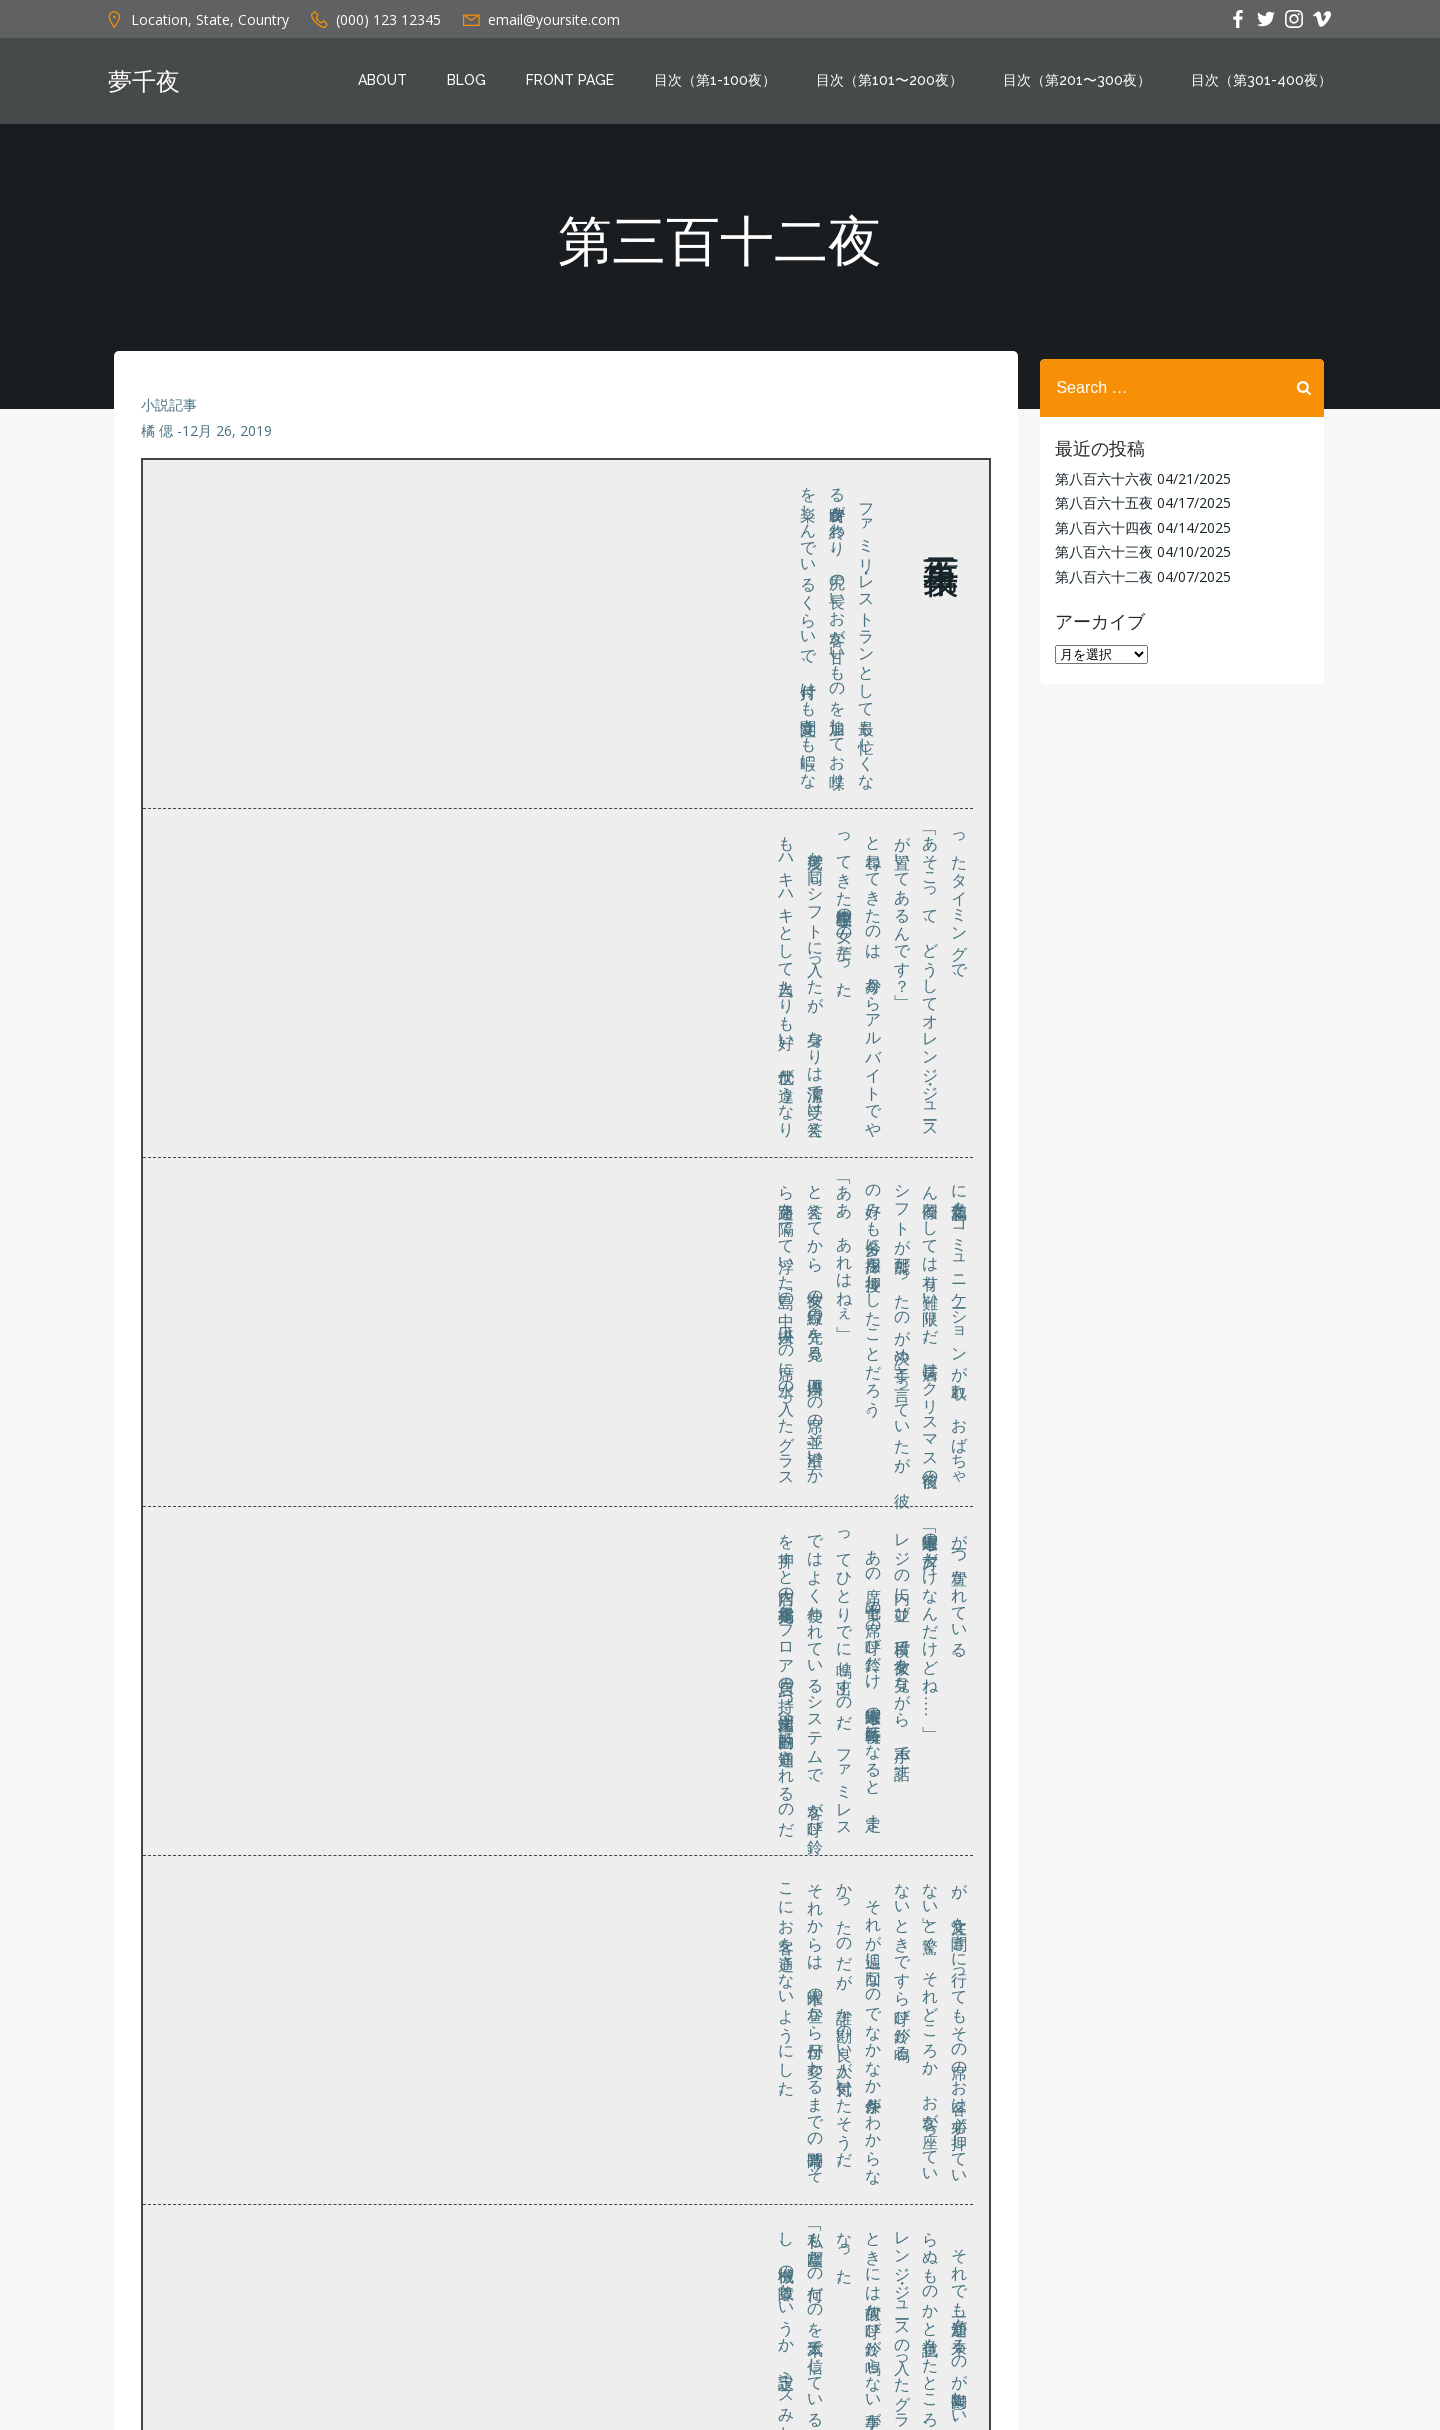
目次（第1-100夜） (719, 83)
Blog (470, 83)
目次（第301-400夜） (1265, 83)
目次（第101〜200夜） (893, 83)
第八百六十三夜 (1100, 550)
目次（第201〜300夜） (1081, 83)
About (386, 83)
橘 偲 (158, 441)
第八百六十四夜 (1100, 526)
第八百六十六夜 (1100, 477)
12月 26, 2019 (228, 441)
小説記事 (170, 415)
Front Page (574, 83)
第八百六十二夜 (1100, 574)
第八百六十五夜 (1100, 501)
